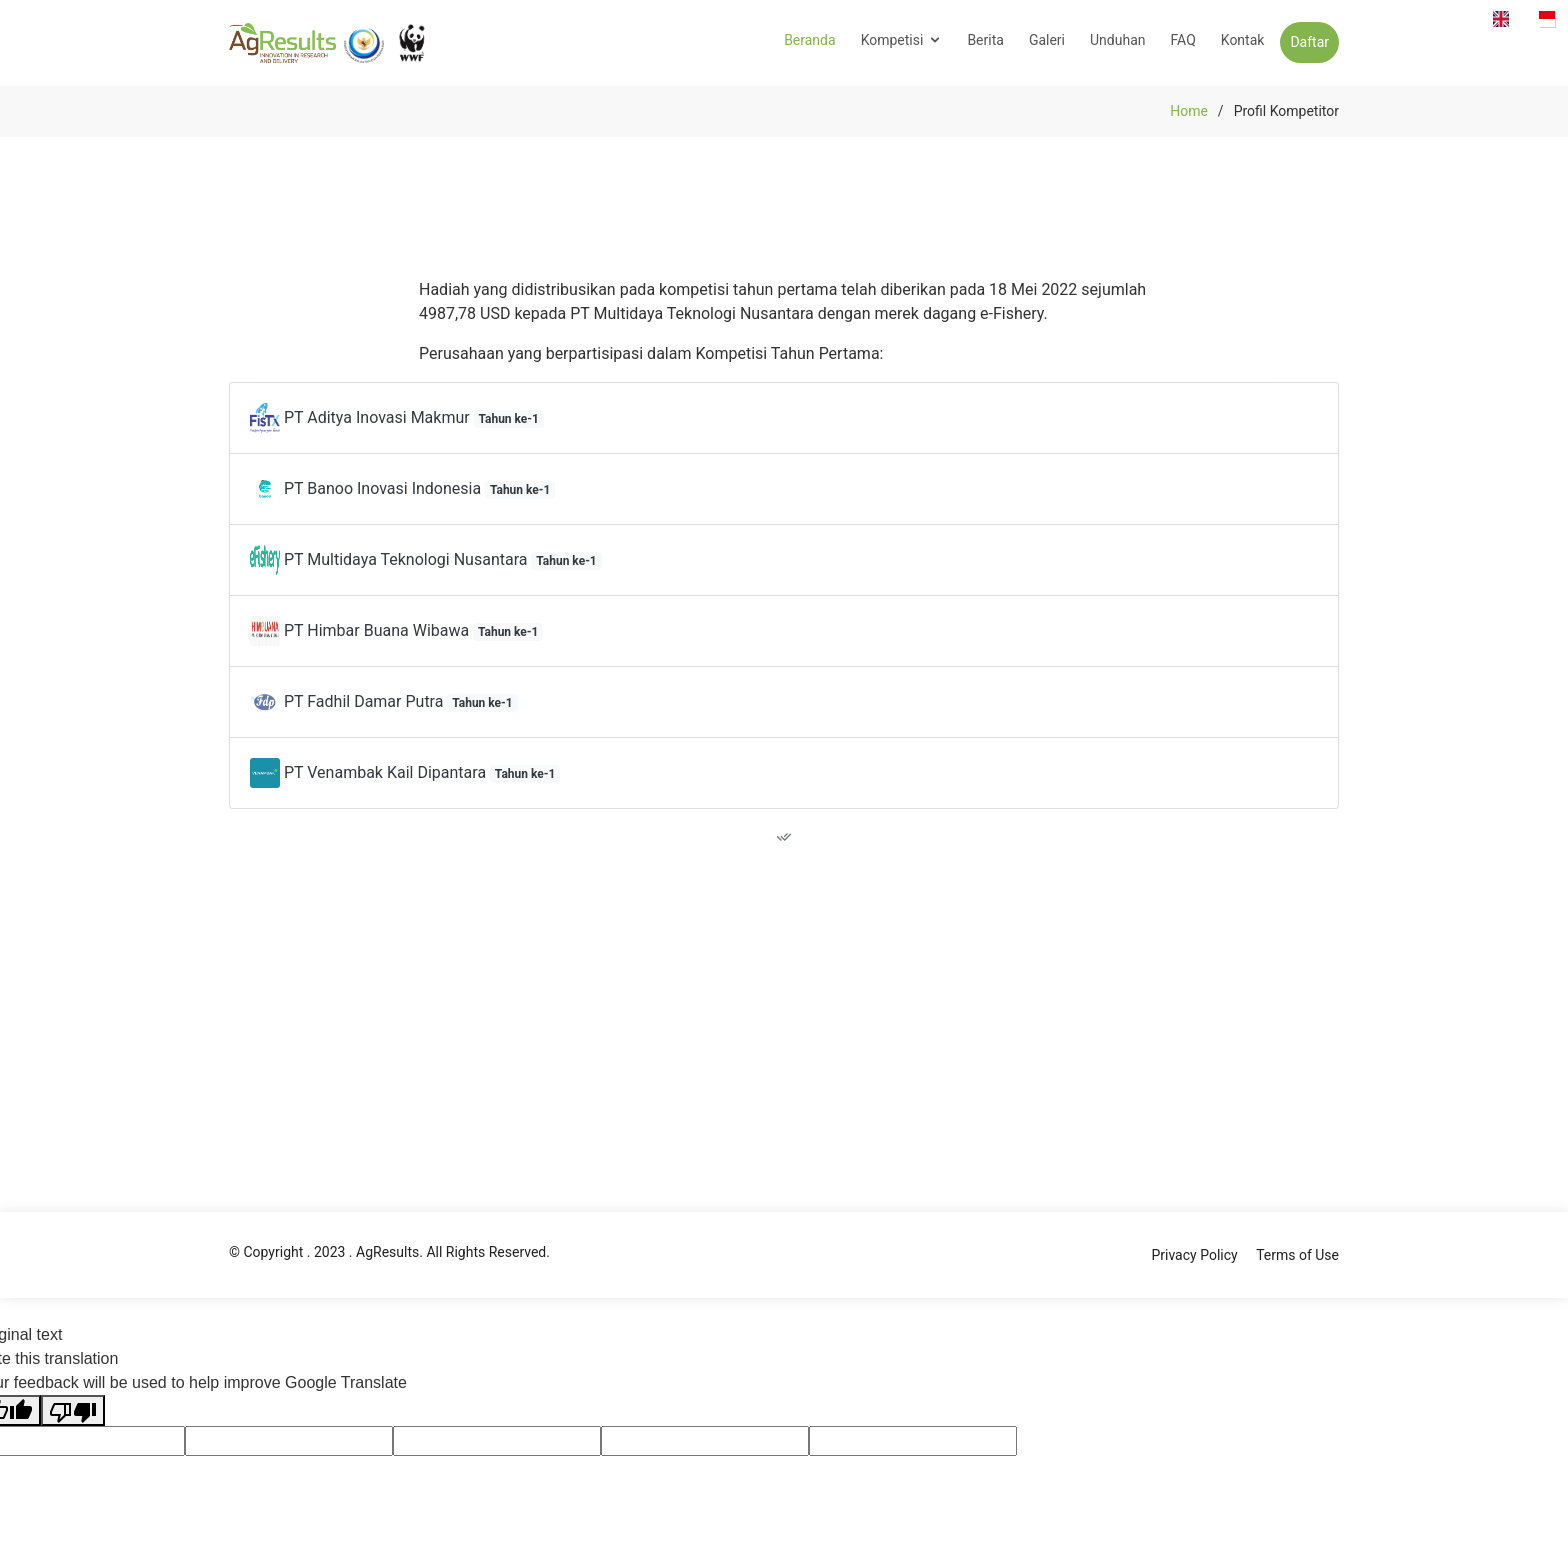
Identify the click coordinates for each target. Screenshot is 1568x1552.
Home (1189, 111)
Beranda (809, 40)
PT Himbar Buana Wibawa (396, 630)
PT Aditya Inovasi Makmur (397, 417)
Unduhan (1117, 40)
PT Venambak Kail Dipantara (405, 772)
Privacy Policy (1194, 1255)
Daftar (1309, 42)
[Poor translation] (73, 1410)
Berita (985, 40)
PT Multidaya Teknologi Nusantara (426, 559)
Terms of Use (1297, 1255)
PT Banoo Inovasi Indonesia (402, 488)
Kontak (1243, 40)
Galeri (1047, 40)
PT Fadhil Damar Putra (384, 701)
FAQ (1183, 40)
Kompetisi (892, 40)
